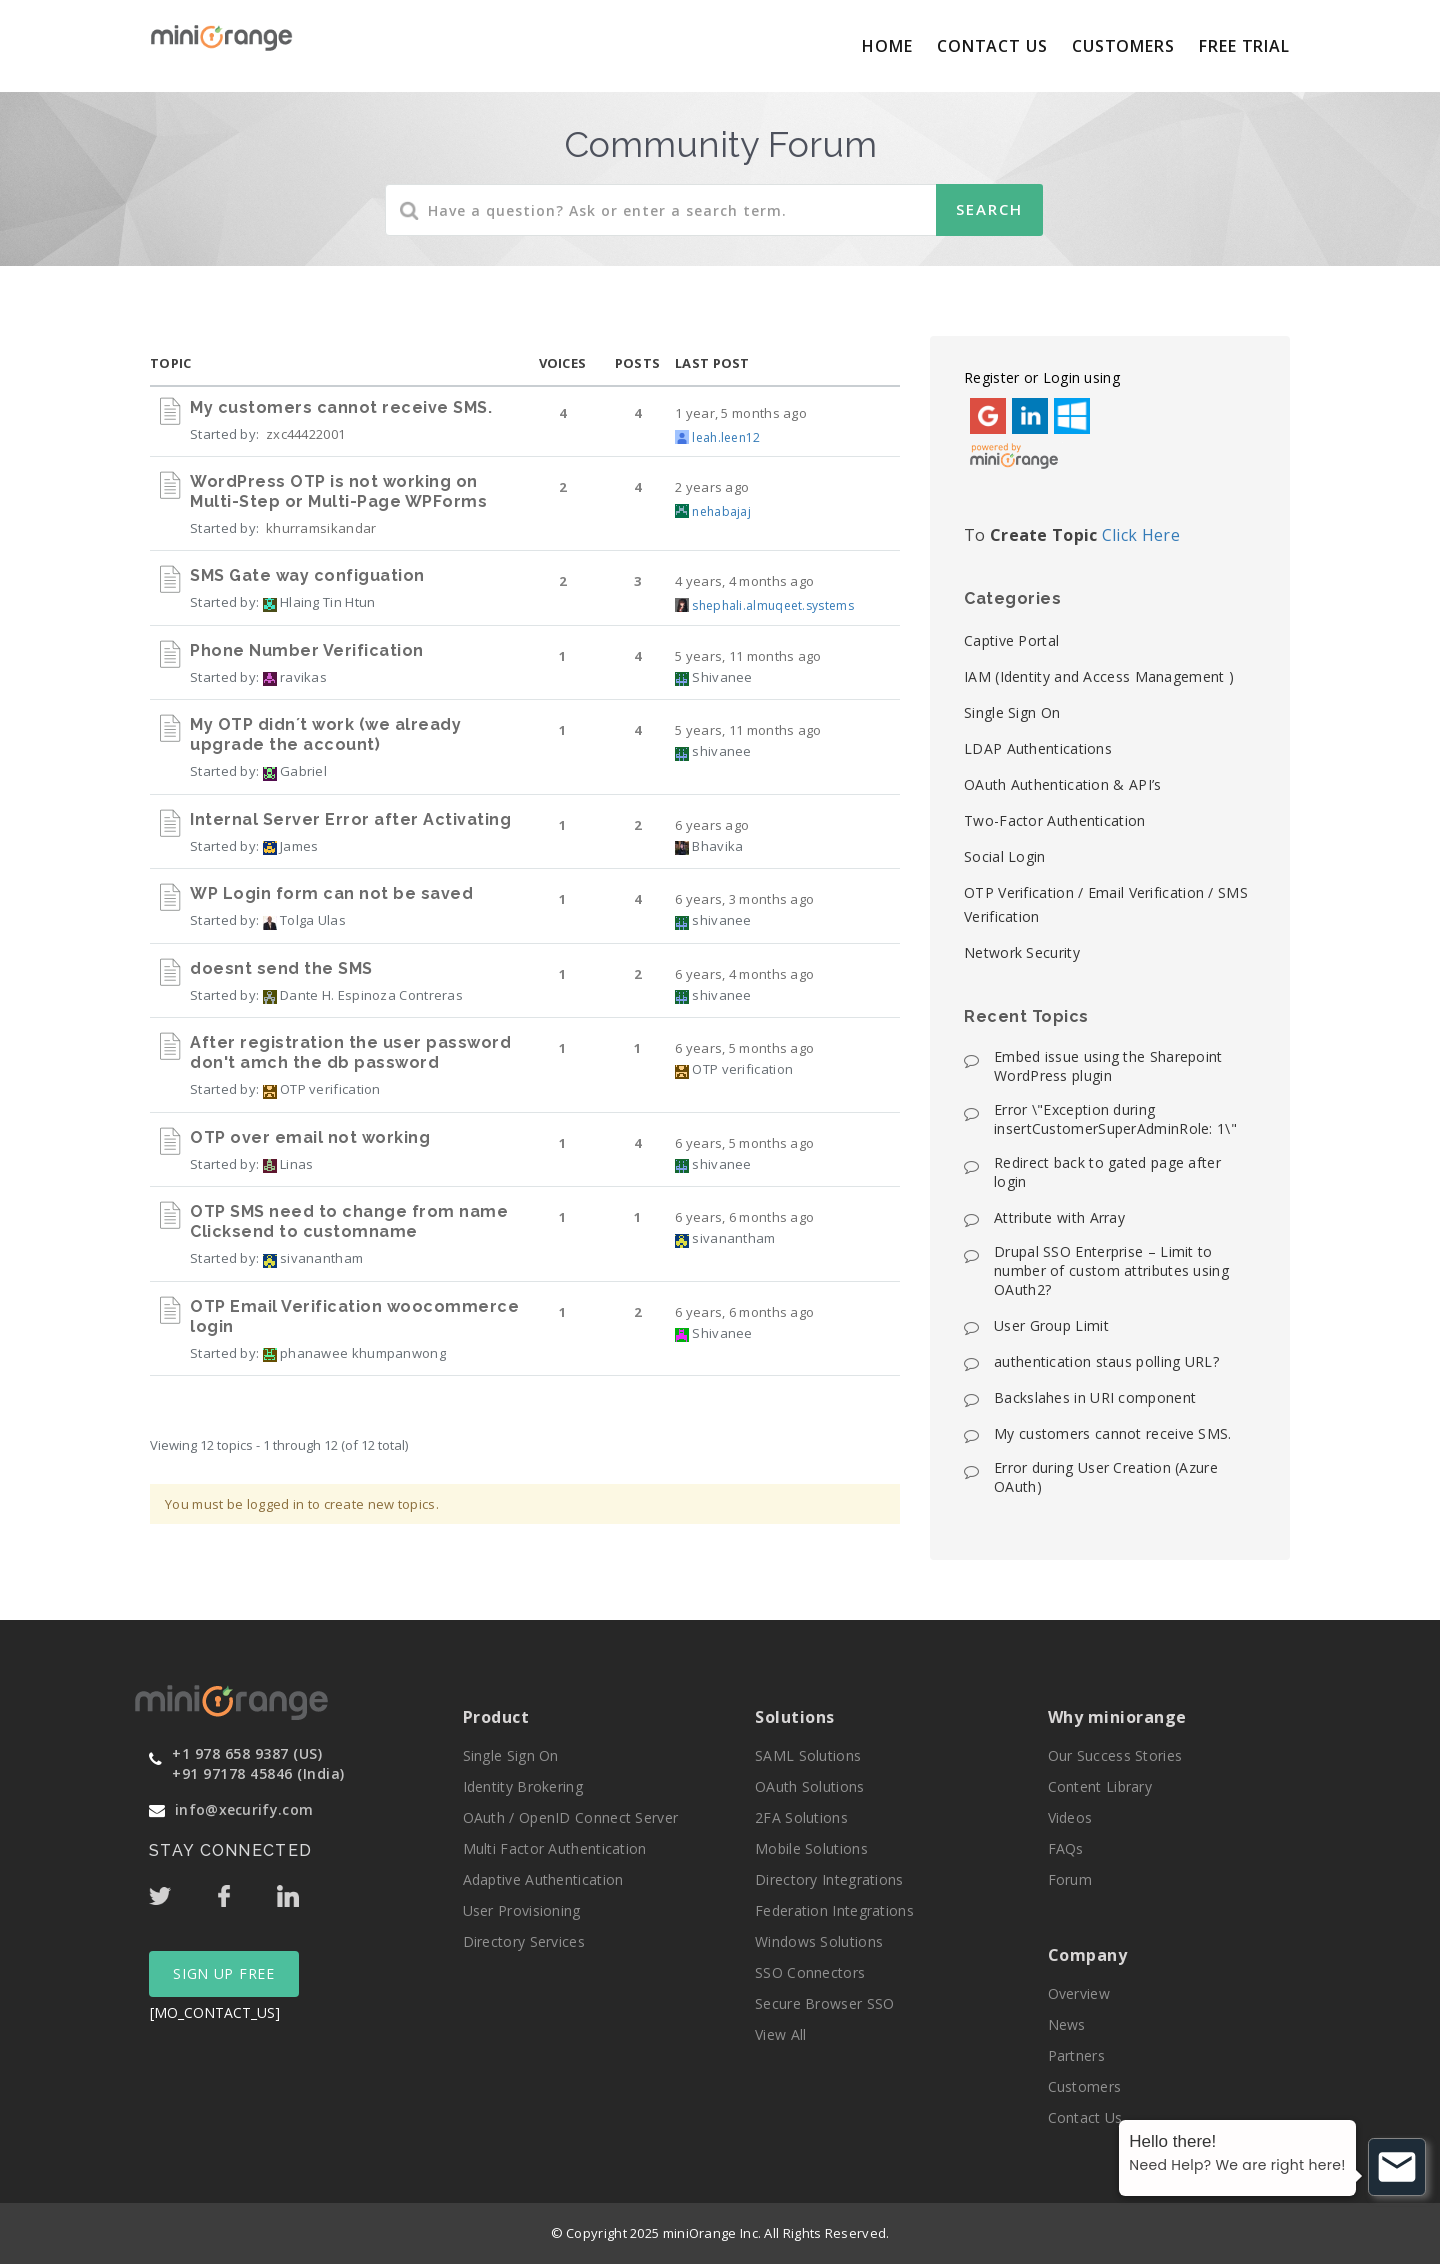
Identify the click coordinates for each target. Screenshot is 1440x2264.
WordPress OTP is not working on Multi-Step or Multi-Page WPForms (338, 491)
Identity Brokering (523, 1786)
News (1067, 2024)
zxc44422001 (305, 434)
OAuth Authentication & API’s (1062, 784)
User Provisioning (522, 1910)
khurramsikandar (321, 528)
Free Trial (1244, 46)
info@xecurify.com (244, 1809)
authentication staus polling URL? (1106, 1361)
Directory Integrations (829, 1879)
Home (887, 46)
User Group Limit (1051, 1325)
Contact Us (992, 46)
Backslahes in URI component (1095, 1397)
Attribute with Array (1059, 1217)
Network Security (1022, 952)
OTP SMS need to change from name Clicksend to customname (349, 1221)
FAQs (1066, 1848)
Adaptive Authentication (543, 1879)
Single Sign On (1012, 712)
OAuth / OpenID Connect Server (571, 1817)
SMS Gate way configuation (307, 575)
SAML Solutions (808, 1755)
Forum (1070, 1879)
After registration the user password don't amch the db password (350, 1052)
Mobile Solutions (811, 1848)
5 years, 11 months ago (748, 656)
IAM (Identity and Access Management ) (1099, 676)
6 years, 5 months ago (744, 1048)
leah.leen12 (726, 437)
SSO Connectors (810, 1972)
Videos (1070, 1817)
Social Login (1005, 856)
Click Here (1141, 535)
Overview (1079, 1993)
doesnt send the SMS (281, 968)
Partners (1076, 2055)
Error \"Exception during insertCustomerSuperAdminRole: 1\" (1115, 1119)
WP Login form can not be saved (331, 893)
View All (780, 2034)
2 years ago (712, 487)
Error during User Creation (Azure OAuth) (1106, 1477)
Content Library (1100, 1786)
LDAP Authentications (1038, 748)
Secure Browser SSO (824, 2003)
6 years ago (712, 825)
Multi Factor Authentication (555, 1848)
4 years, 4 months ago (744, 581)
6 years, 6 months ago (744, 1217)
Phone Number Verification (307, 650)
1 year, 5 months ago (741, 413)
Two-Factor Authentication (1055, 820)
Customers (1123, 46)
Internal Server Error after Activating (350, 819)
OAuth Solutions (810, 1786)
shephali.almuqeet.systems (773, 605)
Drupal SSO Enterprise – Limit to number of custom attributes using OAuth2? (1111, 1270)
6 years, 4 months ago (744, 974)
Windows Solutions (819, 1941)
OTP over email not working (310, 1137)
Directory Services (524, 1941)
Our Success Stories (1115, 1755)
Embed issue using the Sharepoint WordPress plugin (1108, 1066)
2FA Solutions (801, 1817)
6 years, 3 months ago (744, 899)
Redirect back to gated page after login (1107, 1172)
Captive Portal (1011, 640)
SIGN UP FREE (223, 1973)
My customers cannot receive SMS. (341, 407)
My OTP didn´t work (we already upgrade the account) (325, 734)
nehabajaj (721, 511)
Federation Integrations (834, 1910)
